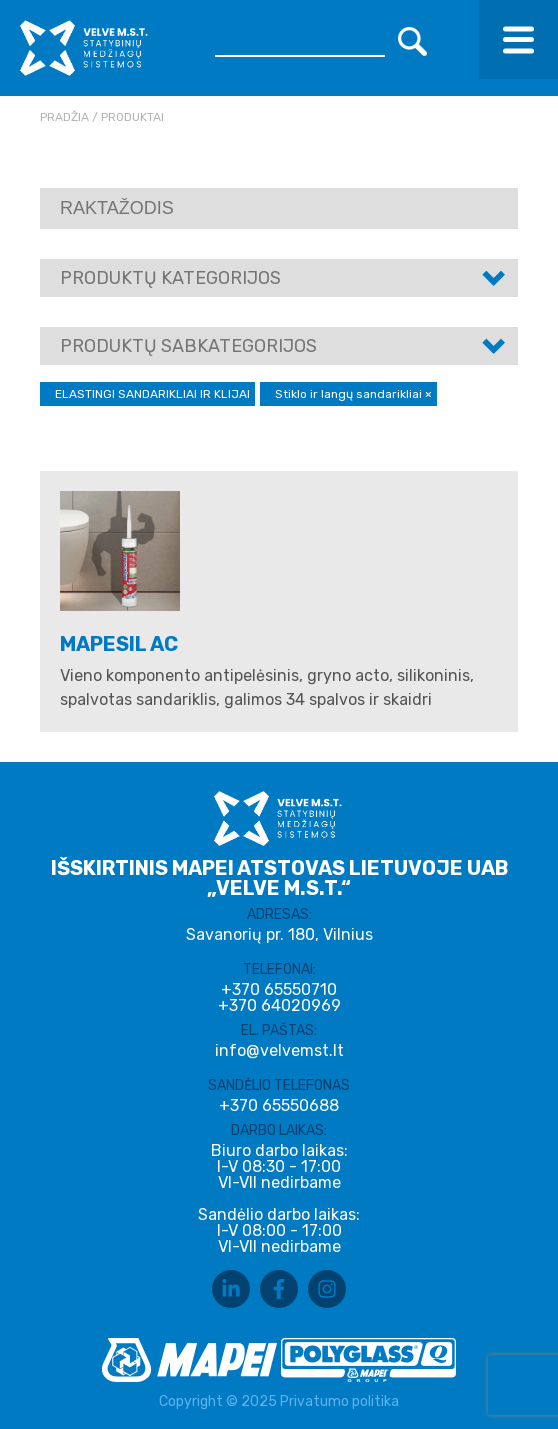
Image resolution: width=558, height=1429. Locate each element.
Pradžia (64, 117)
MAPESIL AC (119, 644)
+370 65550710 (279, 990)
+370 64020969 (279, 1006)
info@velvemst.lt (279, 1050)
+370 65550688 (279, 1106)
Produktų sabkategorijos (188, 346)
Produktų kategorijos (170, 278)
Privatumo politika (339, 1401)
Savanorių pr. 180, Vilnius (279, 934)
